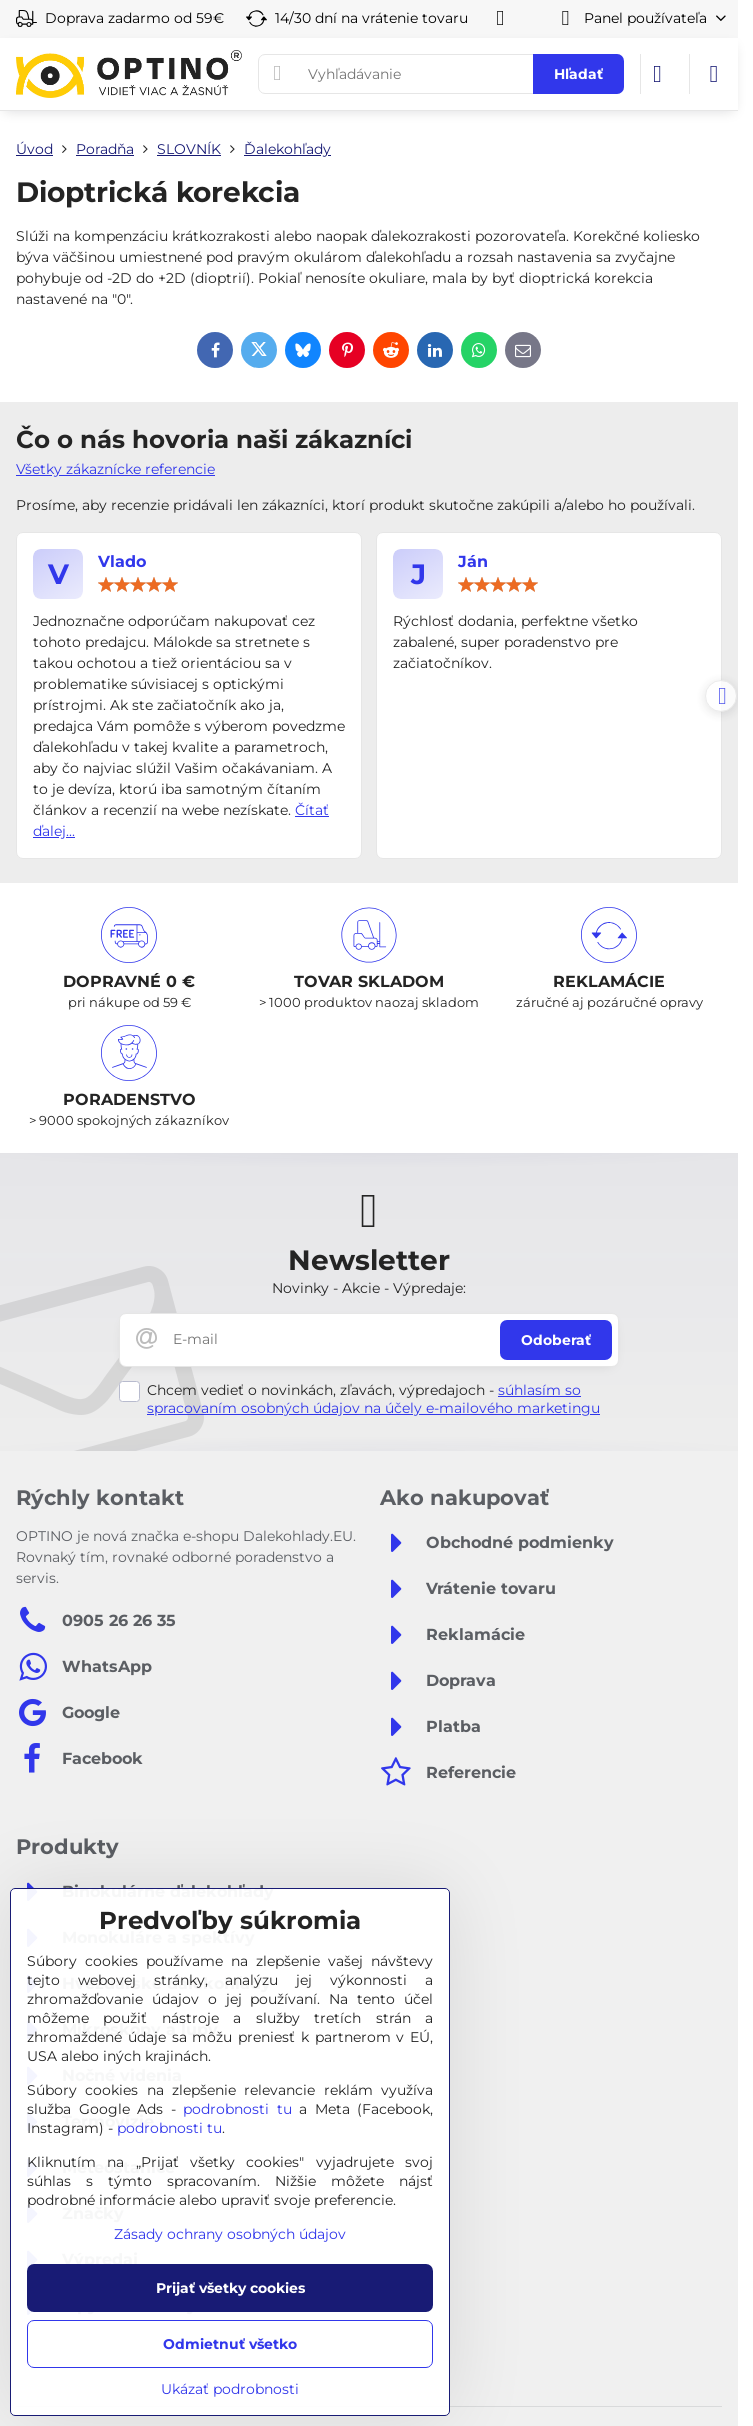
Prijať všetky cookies (230, 2288)
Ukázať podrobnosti (230, 2389)
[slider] (138, 585)
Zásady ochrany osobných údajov (230, 2234)
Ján (473, 561)
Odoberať (556, 1340)
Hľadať (578, 74)
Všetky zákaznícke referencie (115, 469)
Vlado (122, 561)
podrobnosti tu (237, 2109)
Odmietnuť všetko (230, 2344)
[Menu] (714, 74)
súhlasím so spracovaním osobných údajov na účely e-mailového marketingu (373, 1399)
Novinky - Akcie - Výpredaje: (369, 1288)
